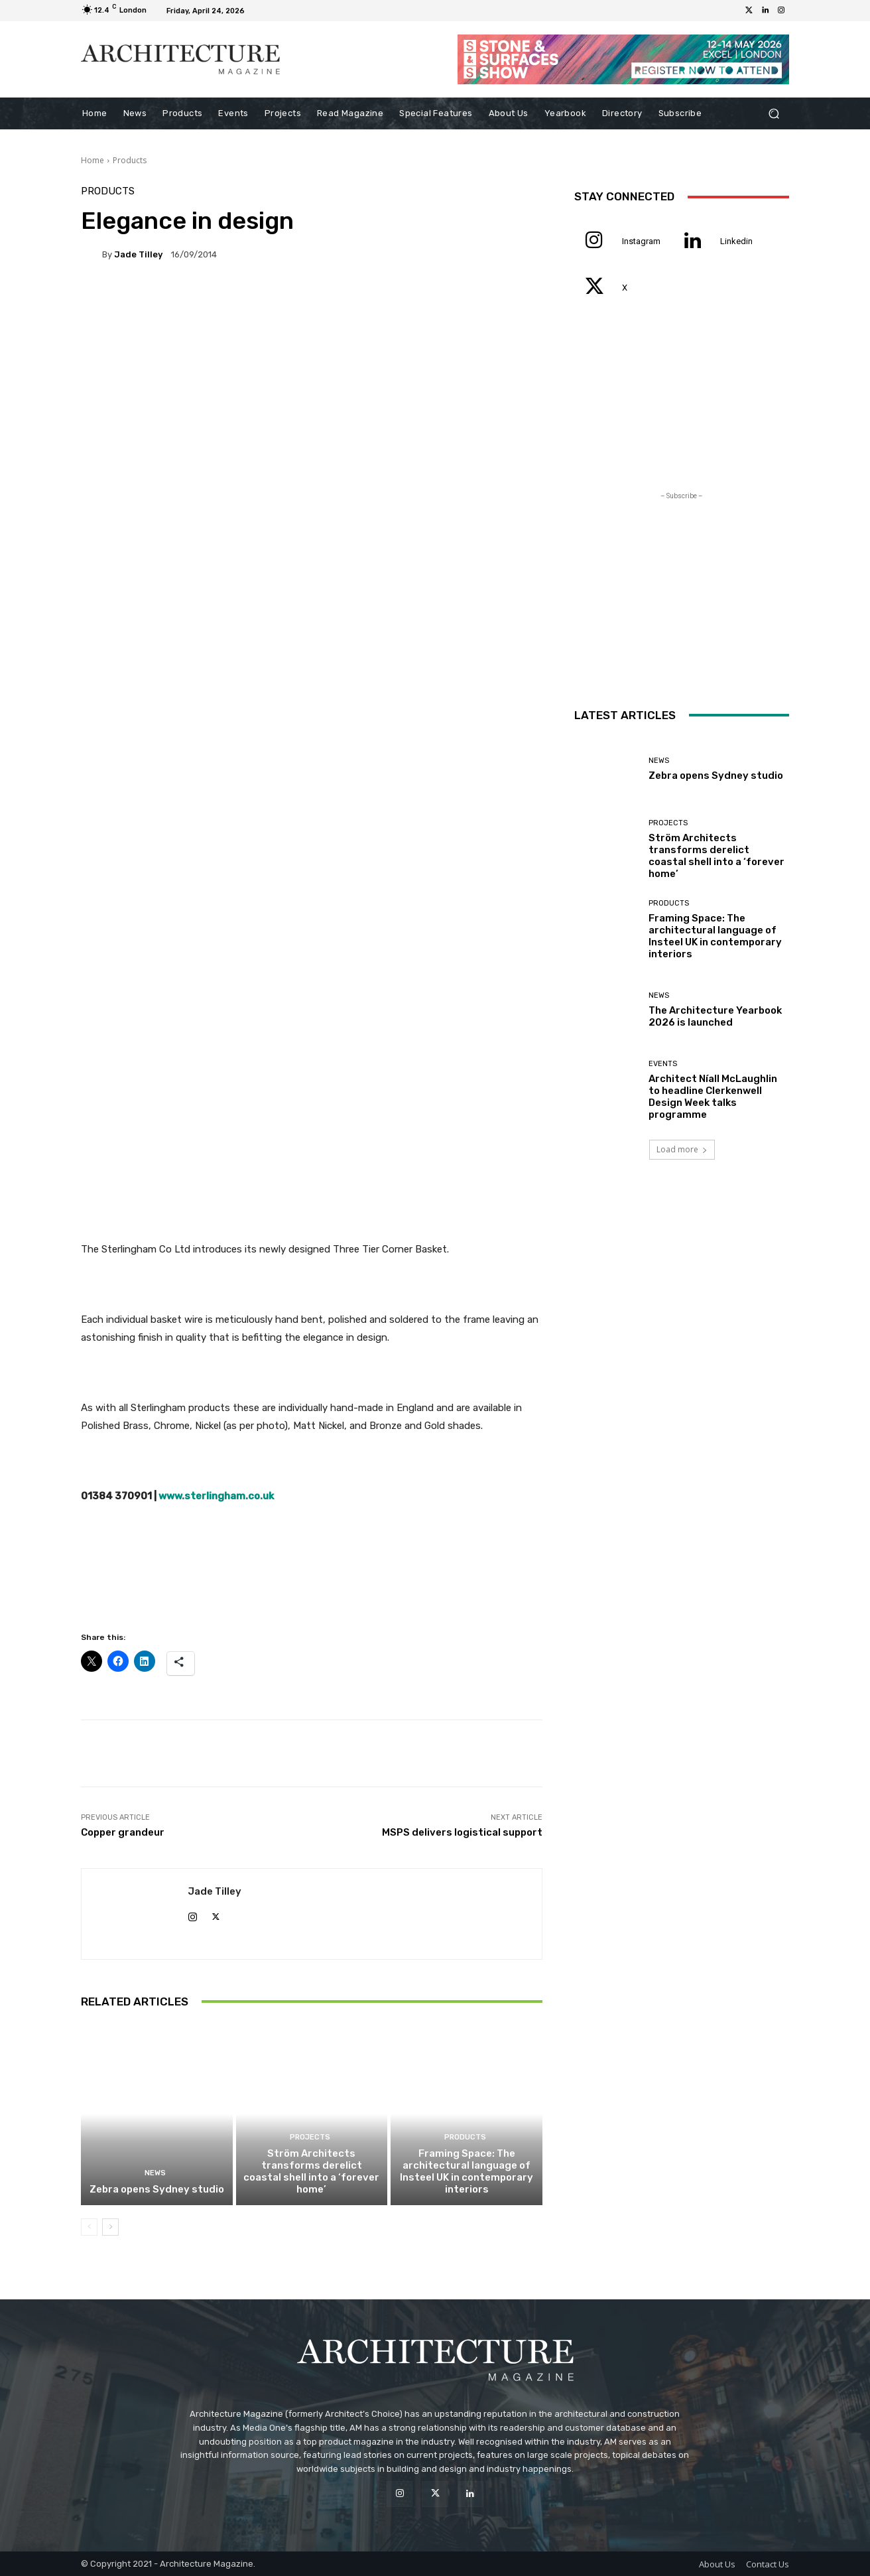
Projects (310, 2137)
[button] (773, 113)
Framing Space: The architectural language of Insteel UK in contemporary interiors (466, 2171)
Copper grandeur (122, 1832)
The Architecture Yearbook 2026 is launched (715, 1016)
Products (130, 160)
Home (92, 160)
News (155, 2173)
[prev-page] (89, 2227)
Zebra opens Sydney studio (157, 2189)
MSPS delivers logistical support (462, 1832)
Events (663, 1063)
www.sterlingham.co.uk (216, 1496)
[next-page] (110, 2227)
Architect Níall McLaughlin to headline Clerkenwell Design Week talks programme (713, 1096)
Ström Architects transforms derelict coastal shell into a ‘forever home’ (311, 2171)
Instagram (641, 241)
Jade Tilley (138, 254)
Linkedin (736, 241)
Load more (682, 1149)
